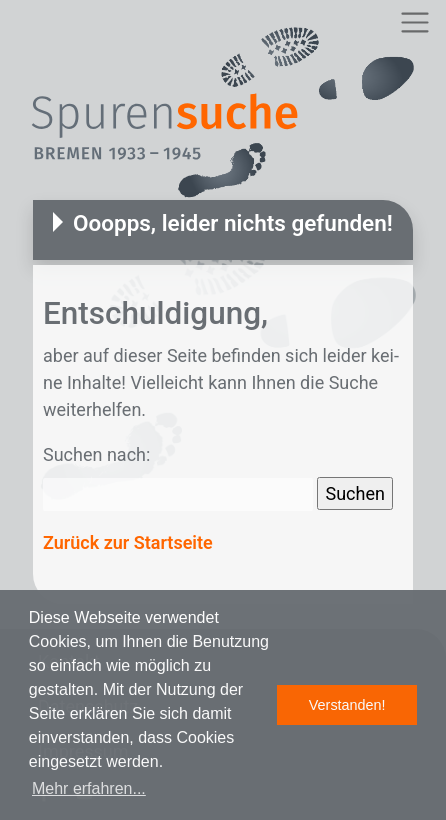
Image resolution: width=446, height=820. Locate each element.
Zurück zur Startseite (128, 542)
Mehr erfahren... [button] (89, 788)
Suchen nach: (96, 454)
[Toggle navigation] (414, 22)
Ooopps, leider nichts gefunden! (233, 223)
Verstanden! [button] (347, 705)
